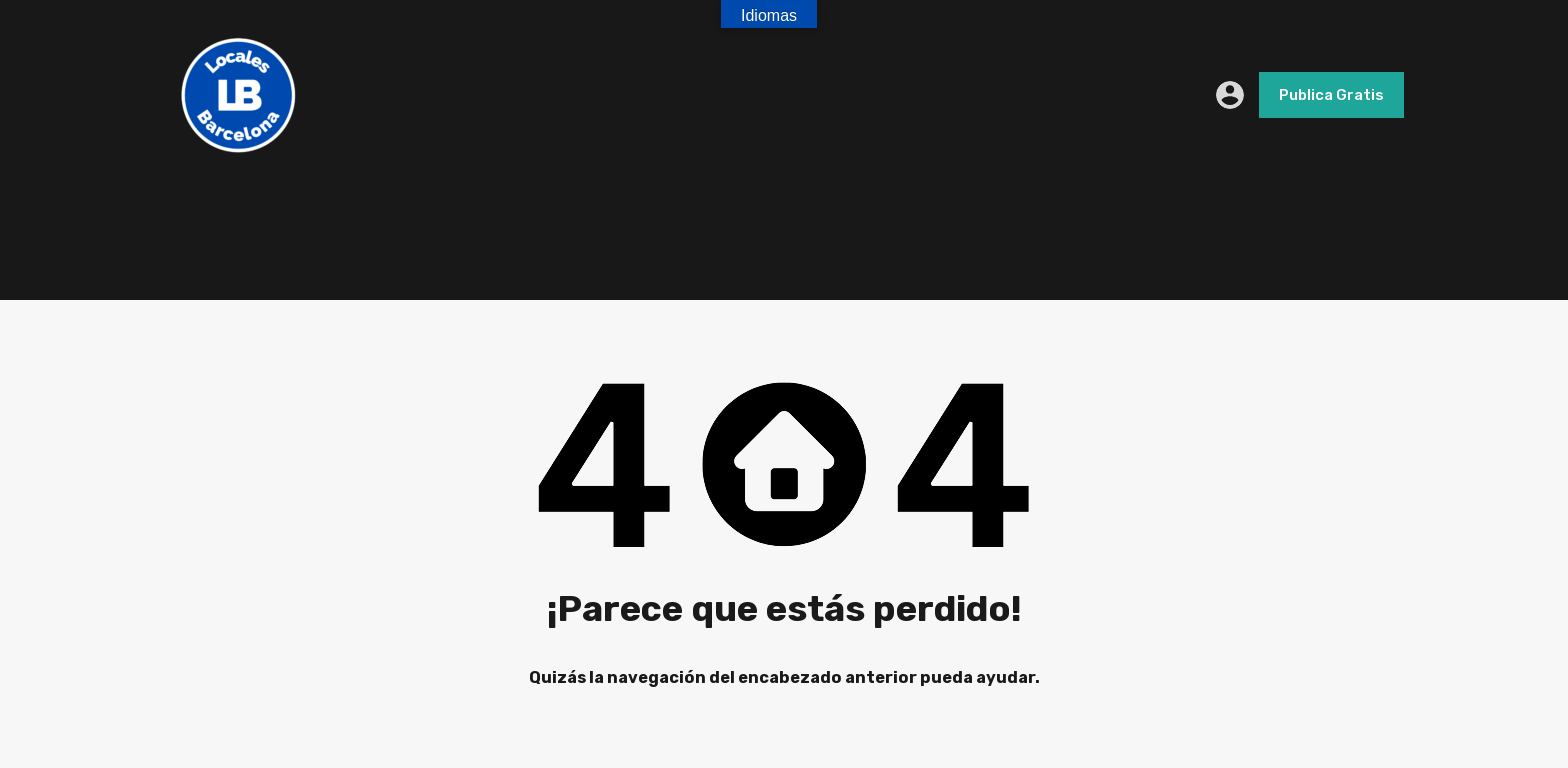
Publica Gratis (1331, 95)
